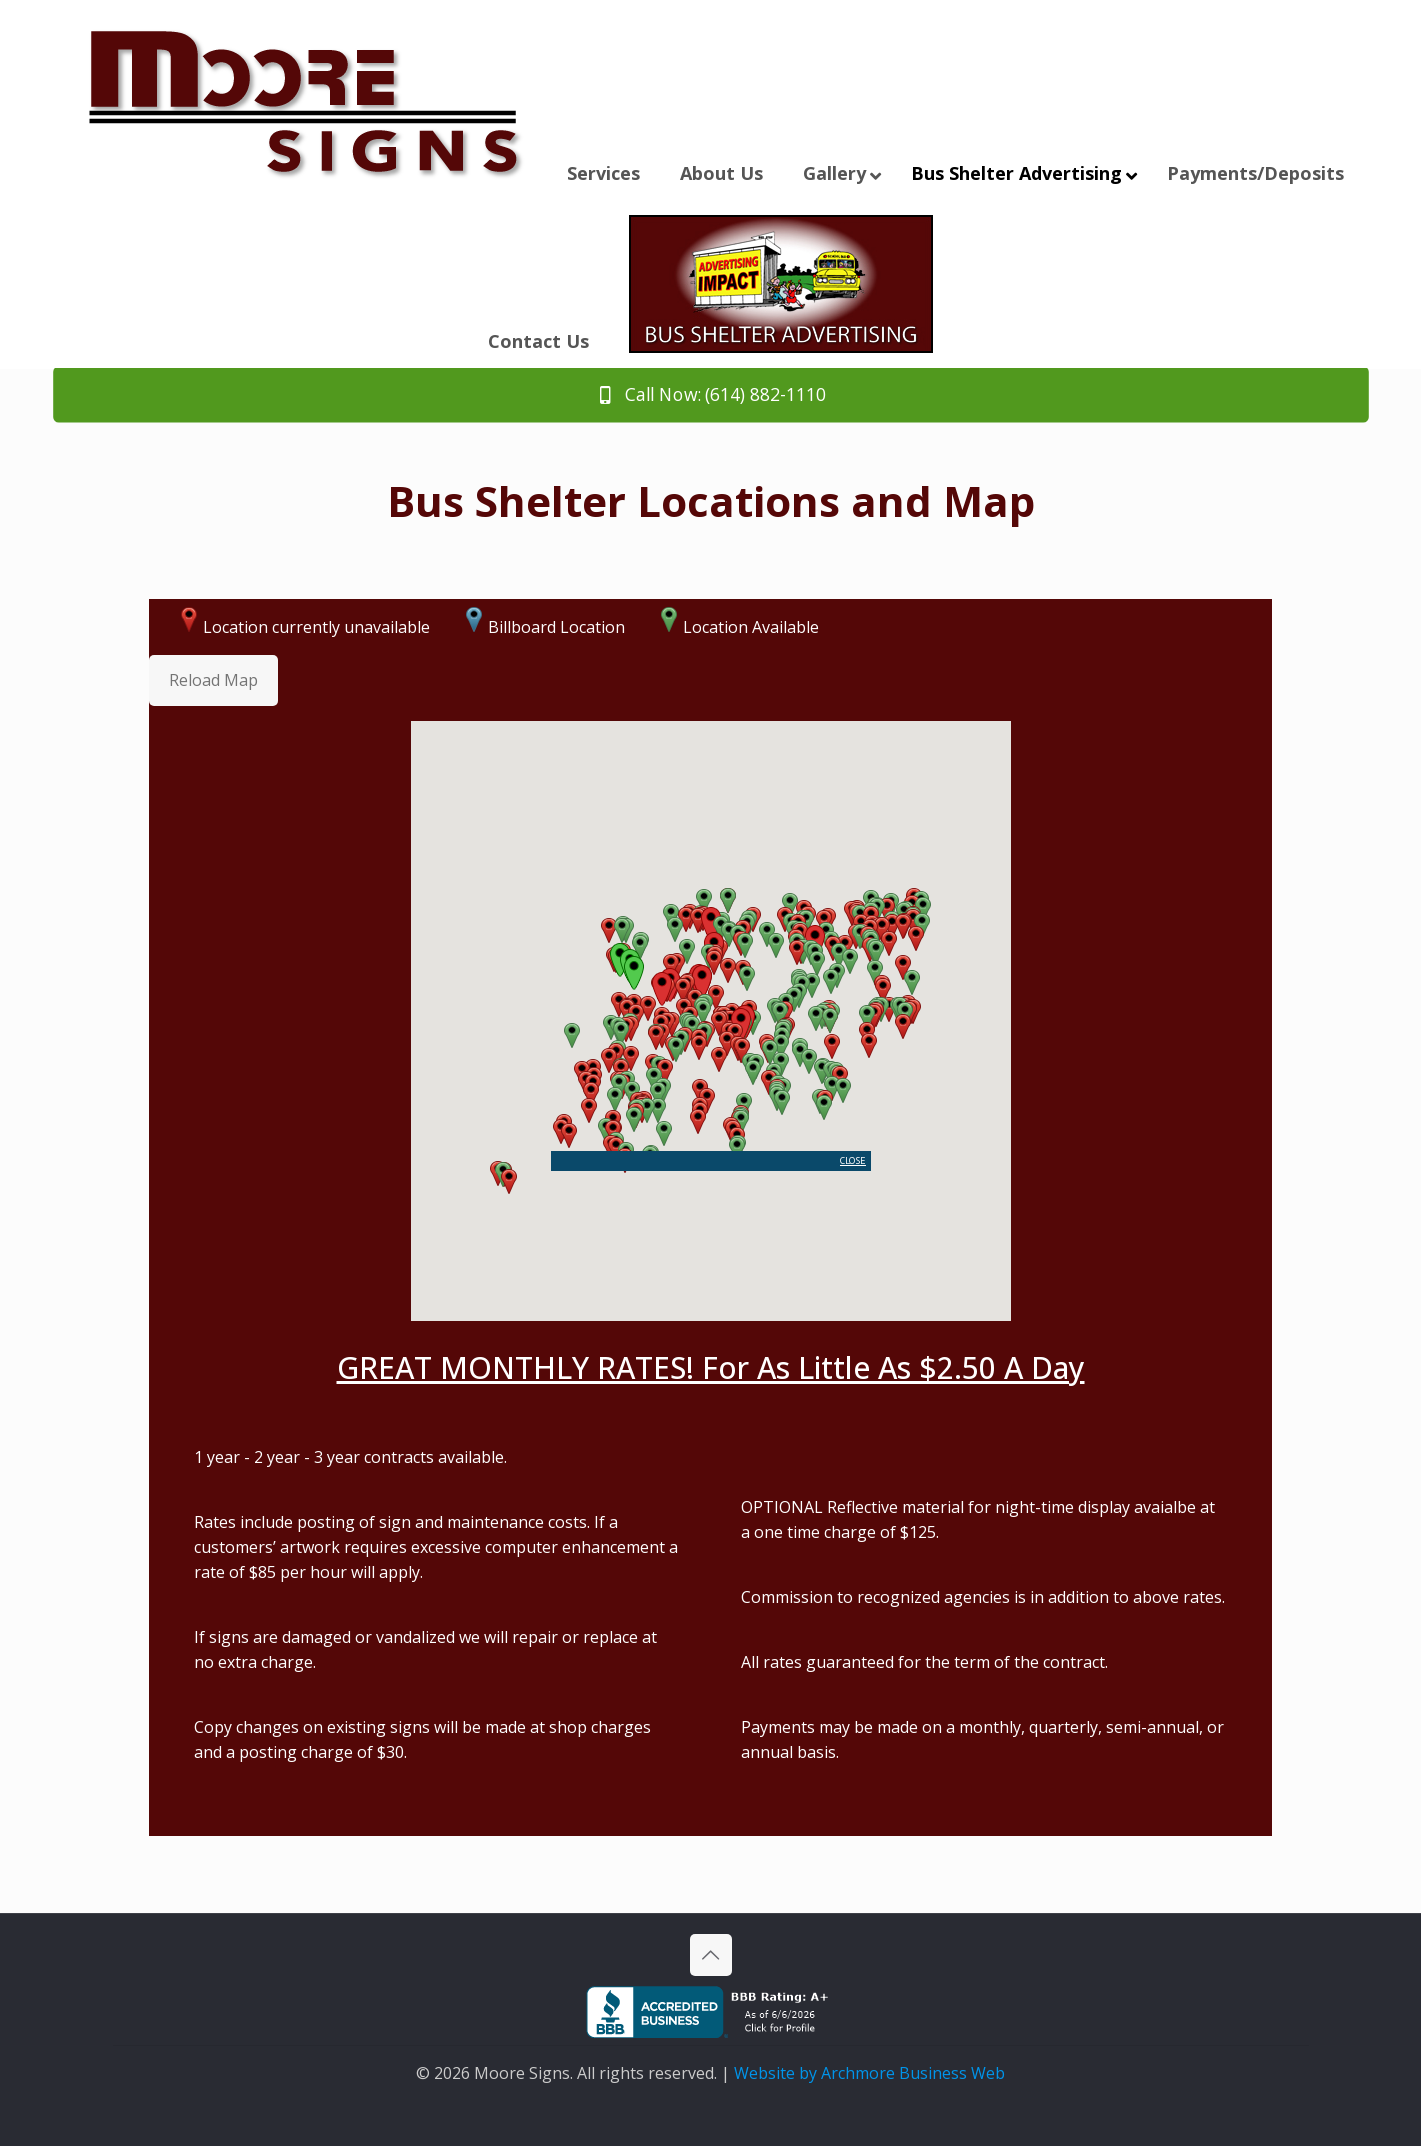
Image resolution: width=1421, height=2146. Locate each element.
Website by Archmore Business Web (869, 2073)
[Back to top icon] (711, 1955)
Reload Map (213, 680)
